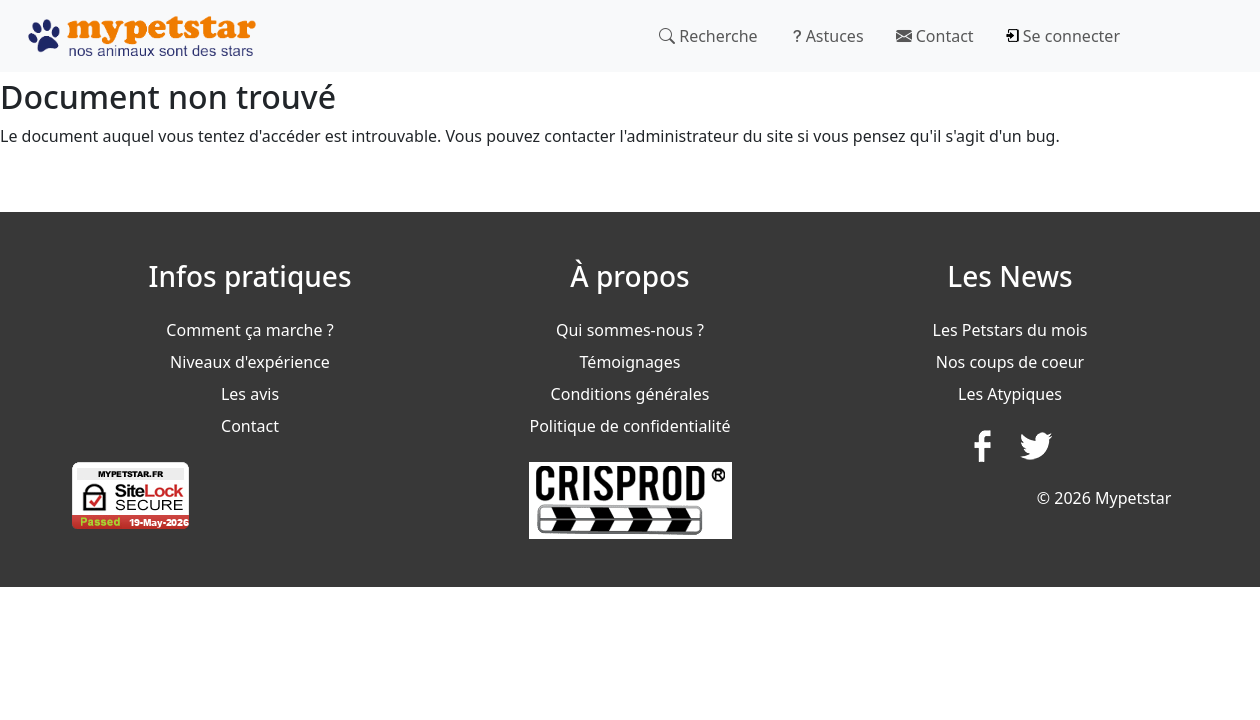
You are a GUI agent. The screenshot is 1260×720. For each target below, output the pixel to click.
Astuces (827, 36)
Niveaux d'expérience (250, 362)
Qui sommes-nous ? (630, 330)
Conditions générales (630, 394)
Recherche (708, 36)
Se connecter (1063, 36)
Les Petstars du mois (1010, 330)
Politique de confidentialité (629, 426)
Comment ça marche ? (249, 330)
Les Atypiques (1010, 394)
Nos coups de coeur (1010, 362)
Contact (935, 36)
